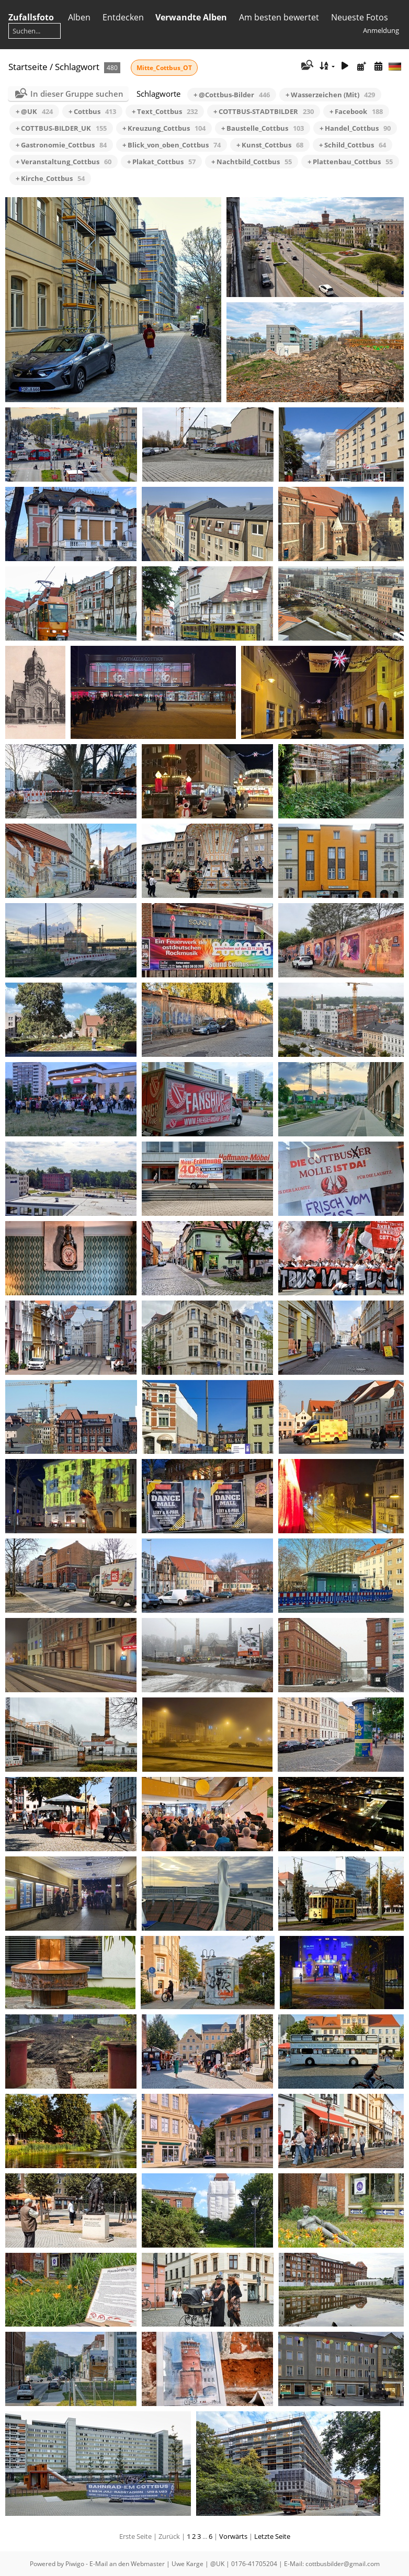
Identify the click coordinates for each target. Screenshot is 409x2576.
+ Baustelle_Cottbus (262, 128)
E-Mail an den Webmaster (127, 2563)
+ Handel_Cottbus (355, 128)
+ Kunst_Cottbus (269, 145)
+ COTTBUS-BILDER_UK (61, 128)
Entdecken (123, 17)
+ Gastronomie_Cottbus (61, 145)
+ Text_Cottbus (165, 111)
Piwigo (74, 2563)
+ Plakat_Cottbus (161, 161)
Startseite (28, 67)
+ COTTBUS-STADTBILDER (263, 111)
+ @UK (34, 111)
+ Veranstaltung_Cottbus (63, 161)
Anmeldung (381, 30)
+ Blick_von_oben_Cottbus (171, 145)
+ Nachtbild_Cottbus (251, 161)
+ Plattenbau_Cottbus (350, 161)
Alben (79, 17)
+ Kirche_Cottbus (50, 178)
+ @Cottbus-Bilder (232, 94)
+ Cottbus (92, 111)
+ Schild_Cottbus (352, 145)
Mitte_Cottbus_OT (164, 67)
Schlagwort (77, 67)
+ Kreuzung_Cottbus (164, 128)
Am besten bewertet (279, 17)
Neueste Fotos (359, 17)
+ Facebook (356, 111)
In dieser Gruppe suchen (76, 93)
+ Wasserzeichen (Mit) (330, 94)
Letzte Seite (272, 2536)
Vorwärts (233, 2536)
